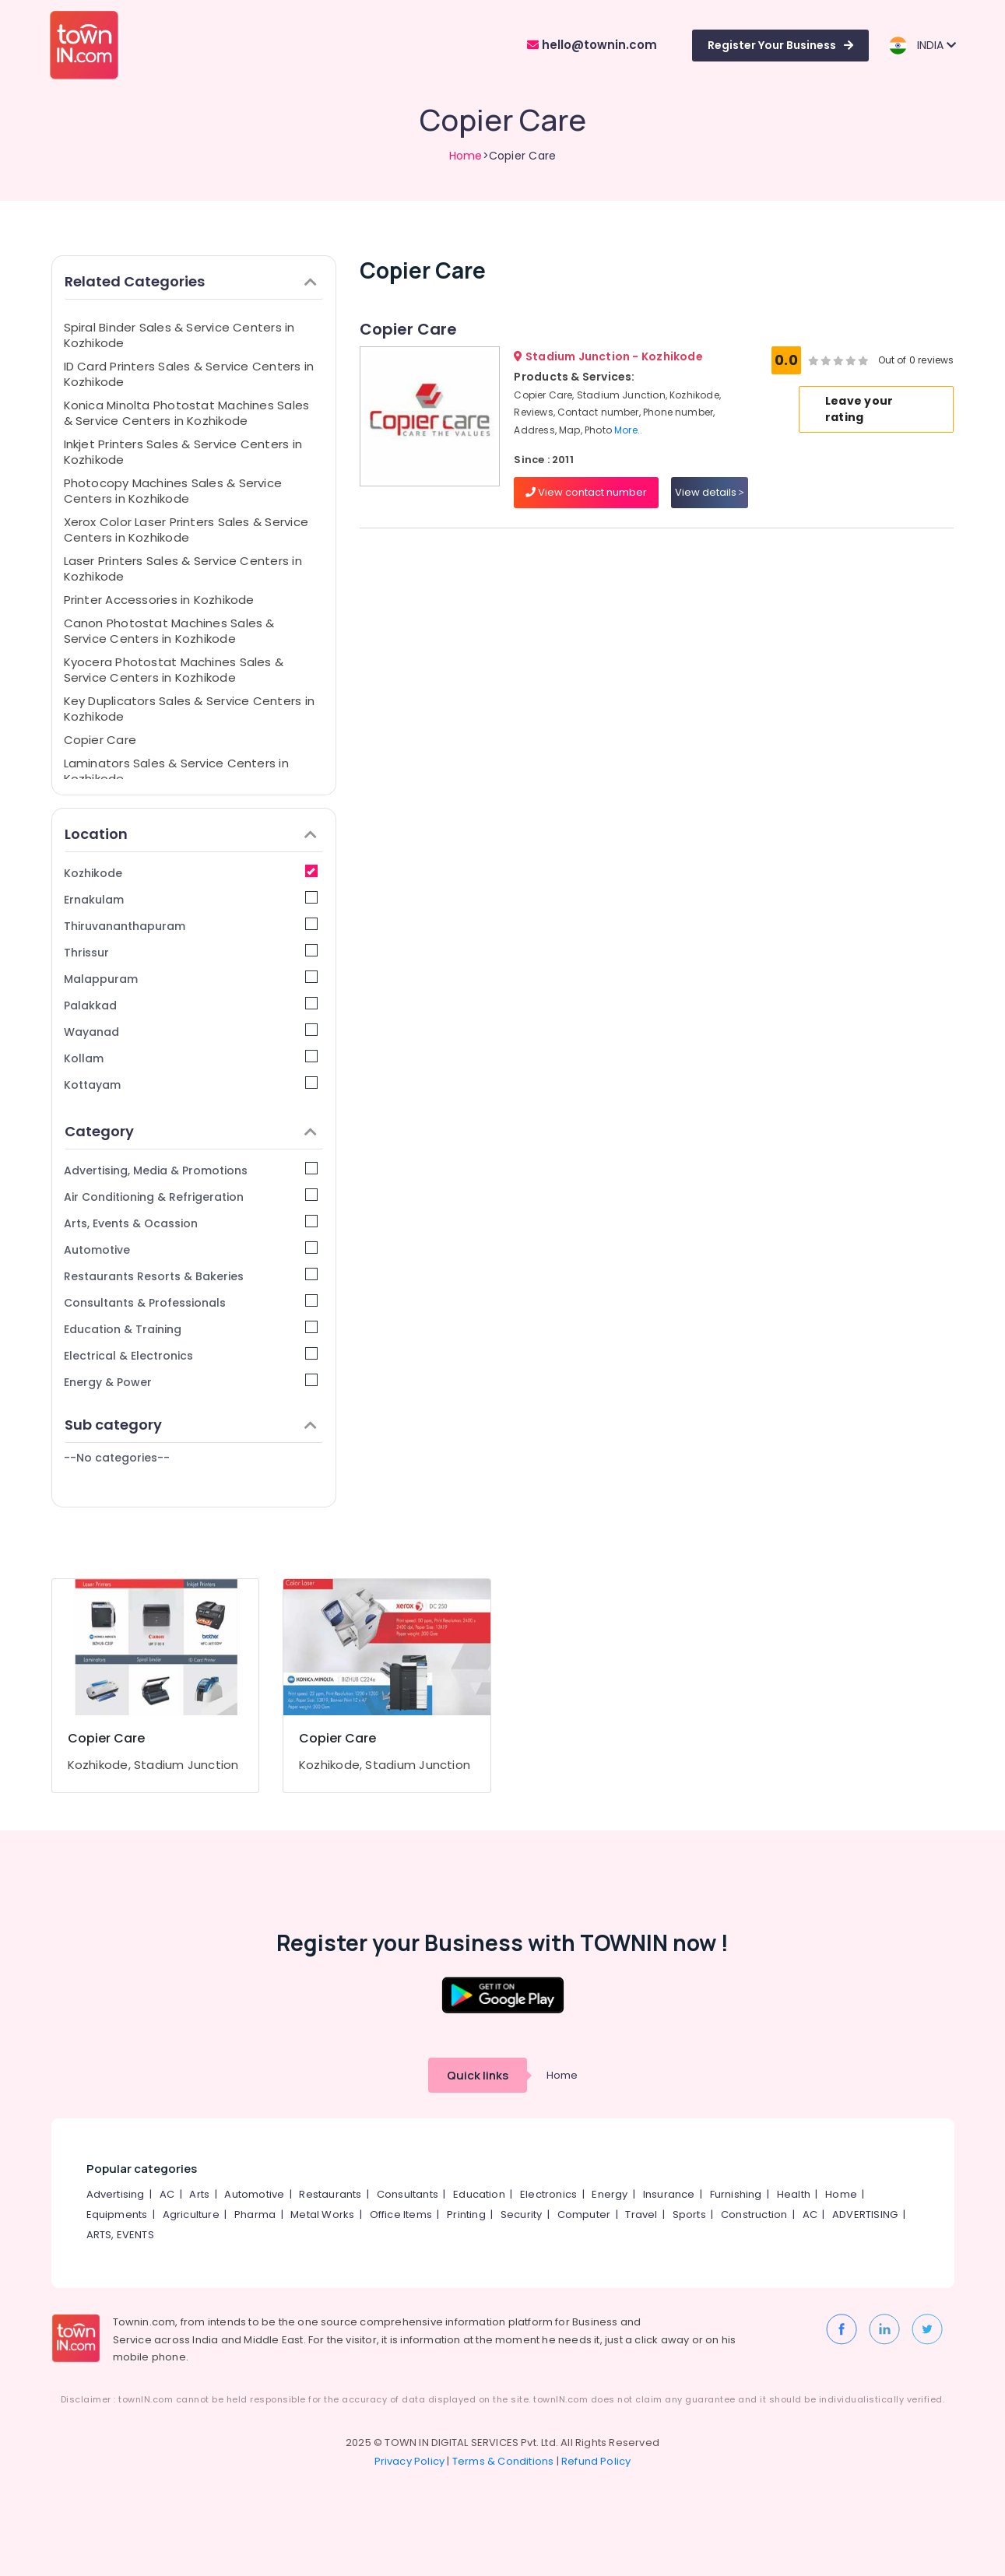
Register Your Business (780, 45)
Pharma (255, 2214)
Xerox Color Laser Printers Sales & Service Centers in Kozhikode (186, 530)
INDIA (922, 45)
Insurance (669, 2194)
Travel (641, 2214)
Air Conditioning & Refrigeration (191, 1196)
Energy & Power (191, 1382)
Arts (199, 2194)
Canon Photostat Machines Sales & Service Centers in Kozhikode (169, 631)
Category (191, 1131)
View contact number (586, 492)
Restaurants (330, 2194)
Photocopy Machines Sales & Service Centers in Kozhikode (173, 491)
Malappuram (191, 978)
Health (793, 2194)
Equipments (117, 2214)
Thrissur (191, 952)
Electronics (548, 2194)
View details (709, 492)
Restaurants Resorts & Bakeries (191, 1276)
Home (466, 155)
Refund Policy (596, 2461)
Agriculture (191, 2214)
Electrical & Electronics (191, 1355)
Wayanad (191, 1031)
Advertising (115, 2194)
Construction (754, 2214)
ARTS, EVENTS (120, 2234)
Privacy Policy (409, 2461)
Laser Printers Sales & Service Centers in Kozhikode (183, 568)
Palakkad (191, 1005)
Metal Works (322, 2214)
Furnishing (736, 2194)
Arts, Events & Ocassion (191, 1223)
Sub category (191, 1424)
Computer (584, 2214)
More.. (628, 430)
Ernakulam (191, 899)
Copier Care (100, 740)
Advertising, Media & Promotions (191, 1170)
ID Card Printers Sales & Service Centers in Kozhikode (189, 374)
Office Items (401, 2214)
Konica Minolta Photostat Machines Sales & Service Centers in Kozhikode (187, 413)
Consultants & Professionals (191, 1302)
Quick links (477, 2075)
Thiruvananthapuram (191, 926)
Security (522, 2214)
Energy (609, 2194)
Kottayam (191, 1084)
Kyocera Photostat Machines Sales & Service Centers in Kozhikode (174, 670)
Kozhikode (191, 873)
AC (167, 2194)
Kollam (191, 1058)
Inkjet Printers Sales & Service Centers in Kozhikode (183, 452)
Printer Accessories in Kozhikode (159, 599)
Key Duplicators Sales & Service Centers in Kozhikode (189, 709)
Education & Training (191, 1329)
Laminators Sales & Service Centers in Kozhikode (176, 771)
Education (479, 2194)
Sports (689, 2214)
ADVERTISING (865, 2214)
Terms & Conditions (503, 2461)
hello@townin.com (592, 45)
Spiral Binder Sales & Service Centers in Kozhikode (179, 335)
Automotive (191, 1249)
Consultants (407, 2194)
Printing (466, 2214)
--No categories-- (117, 1457)
